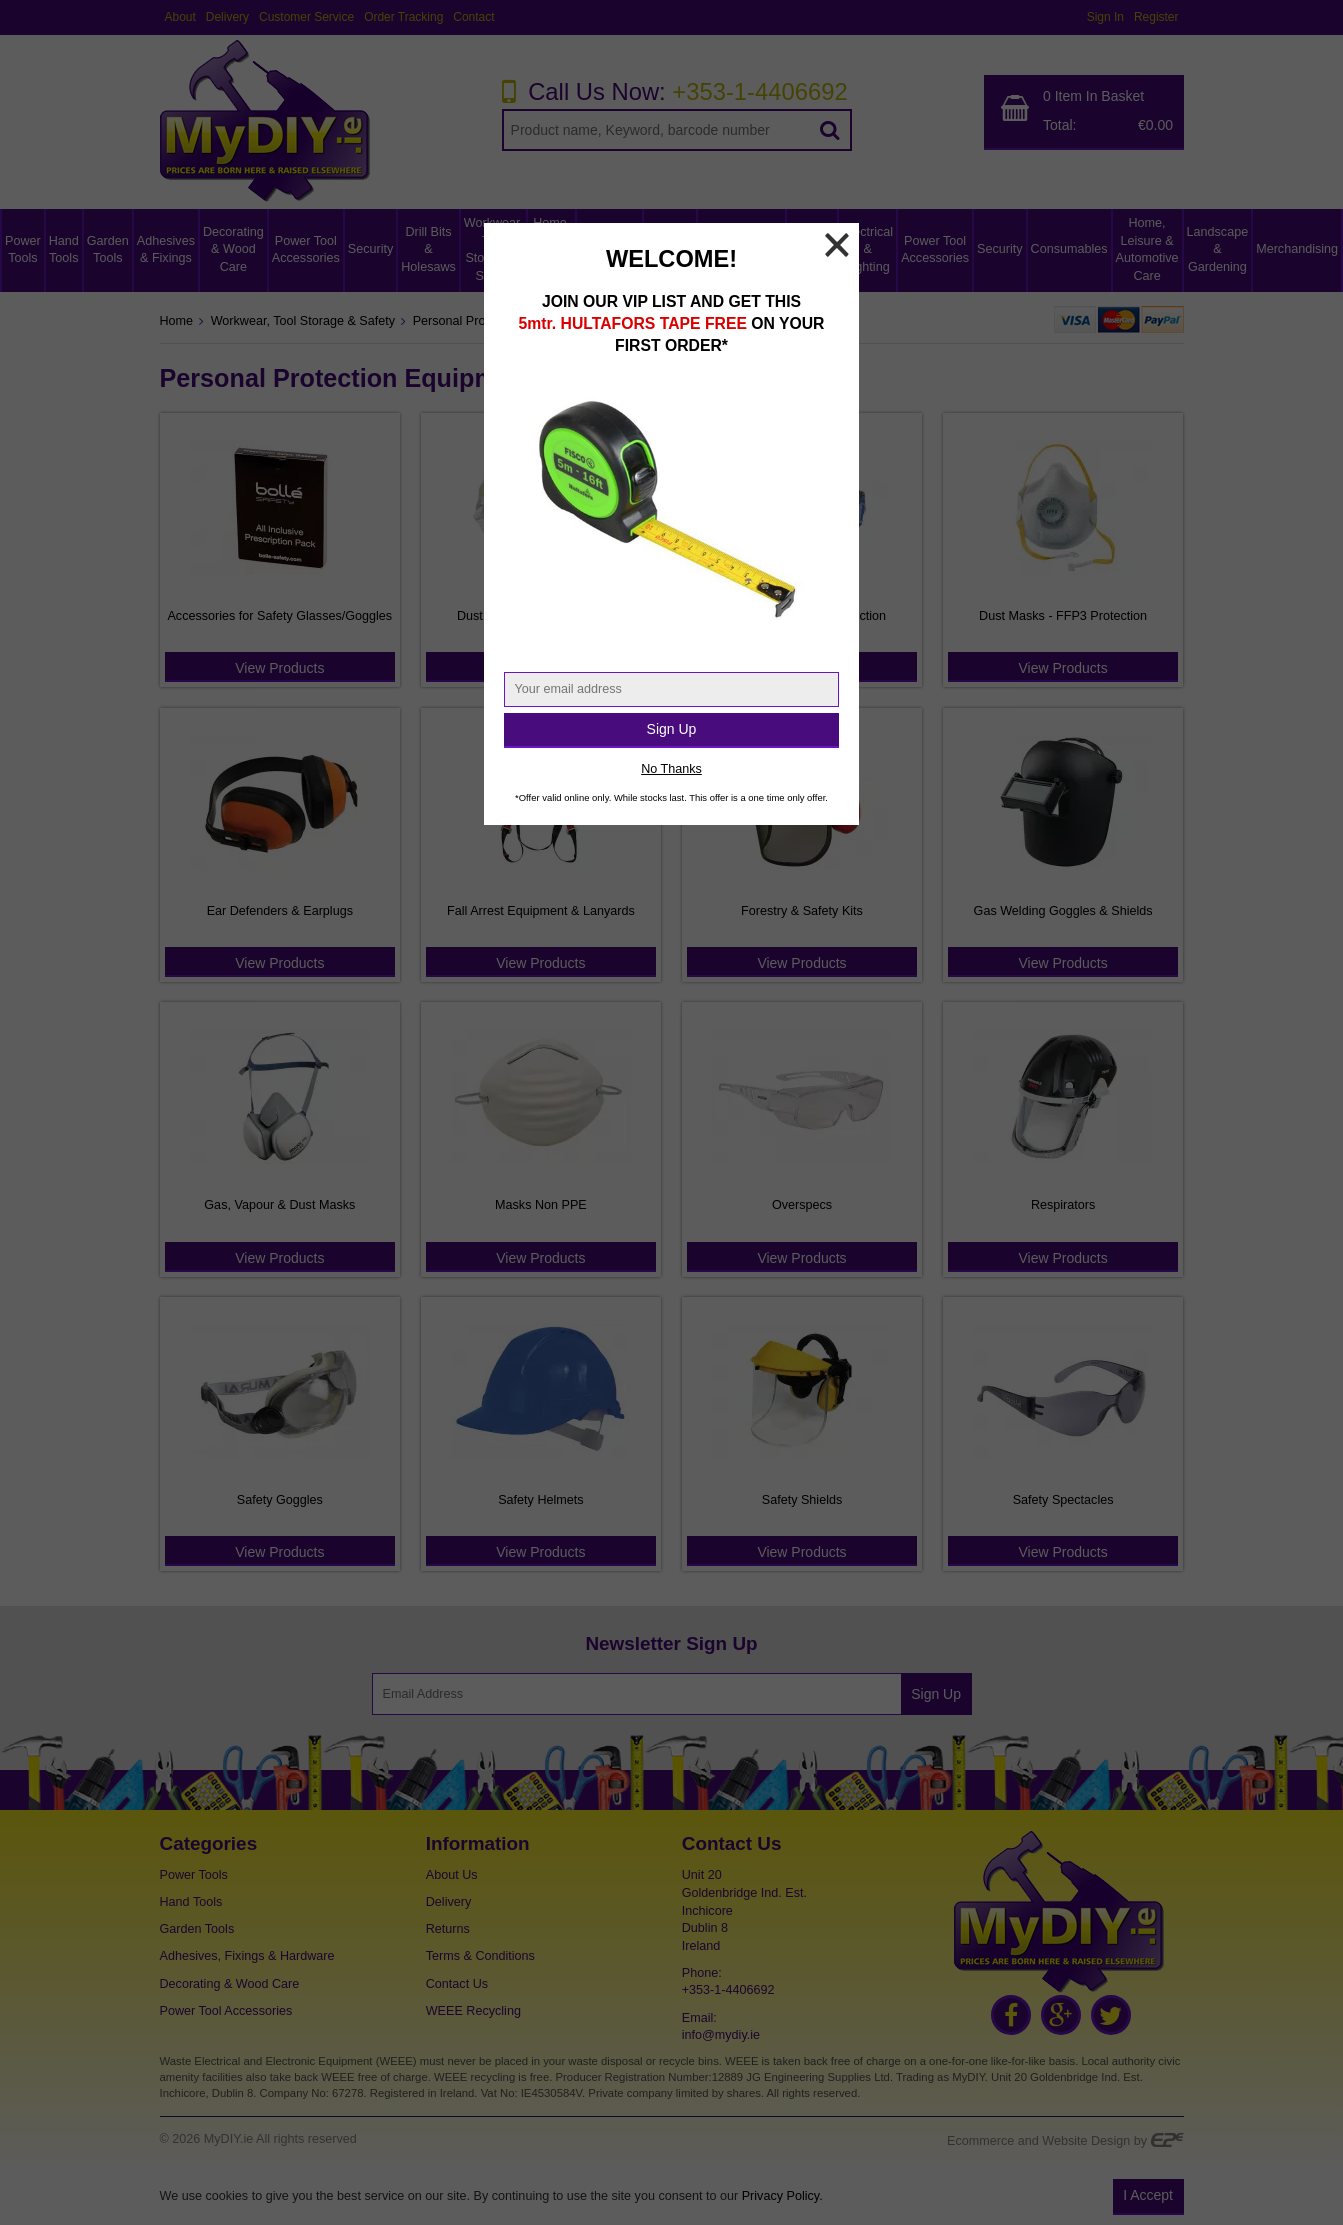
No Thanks (671, 769)
